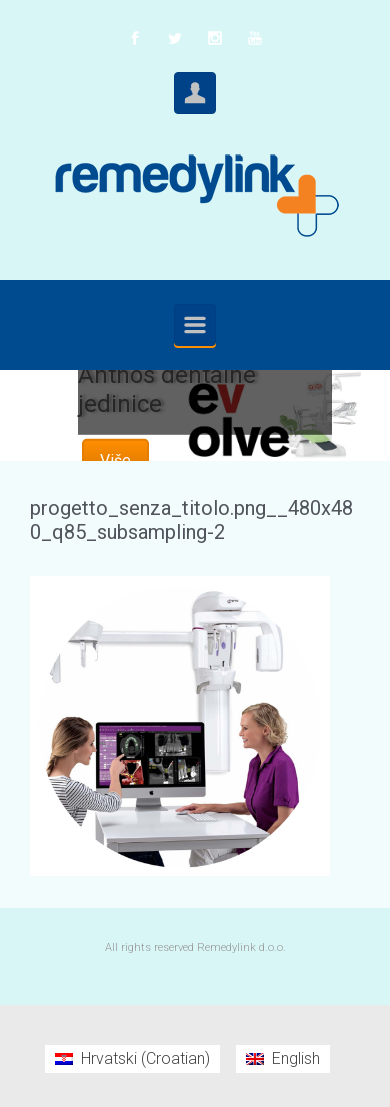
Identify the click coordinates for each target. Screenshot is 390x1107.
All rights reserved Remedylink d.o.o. (195, 947)
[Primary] (195, 325)
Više (115, 460)
